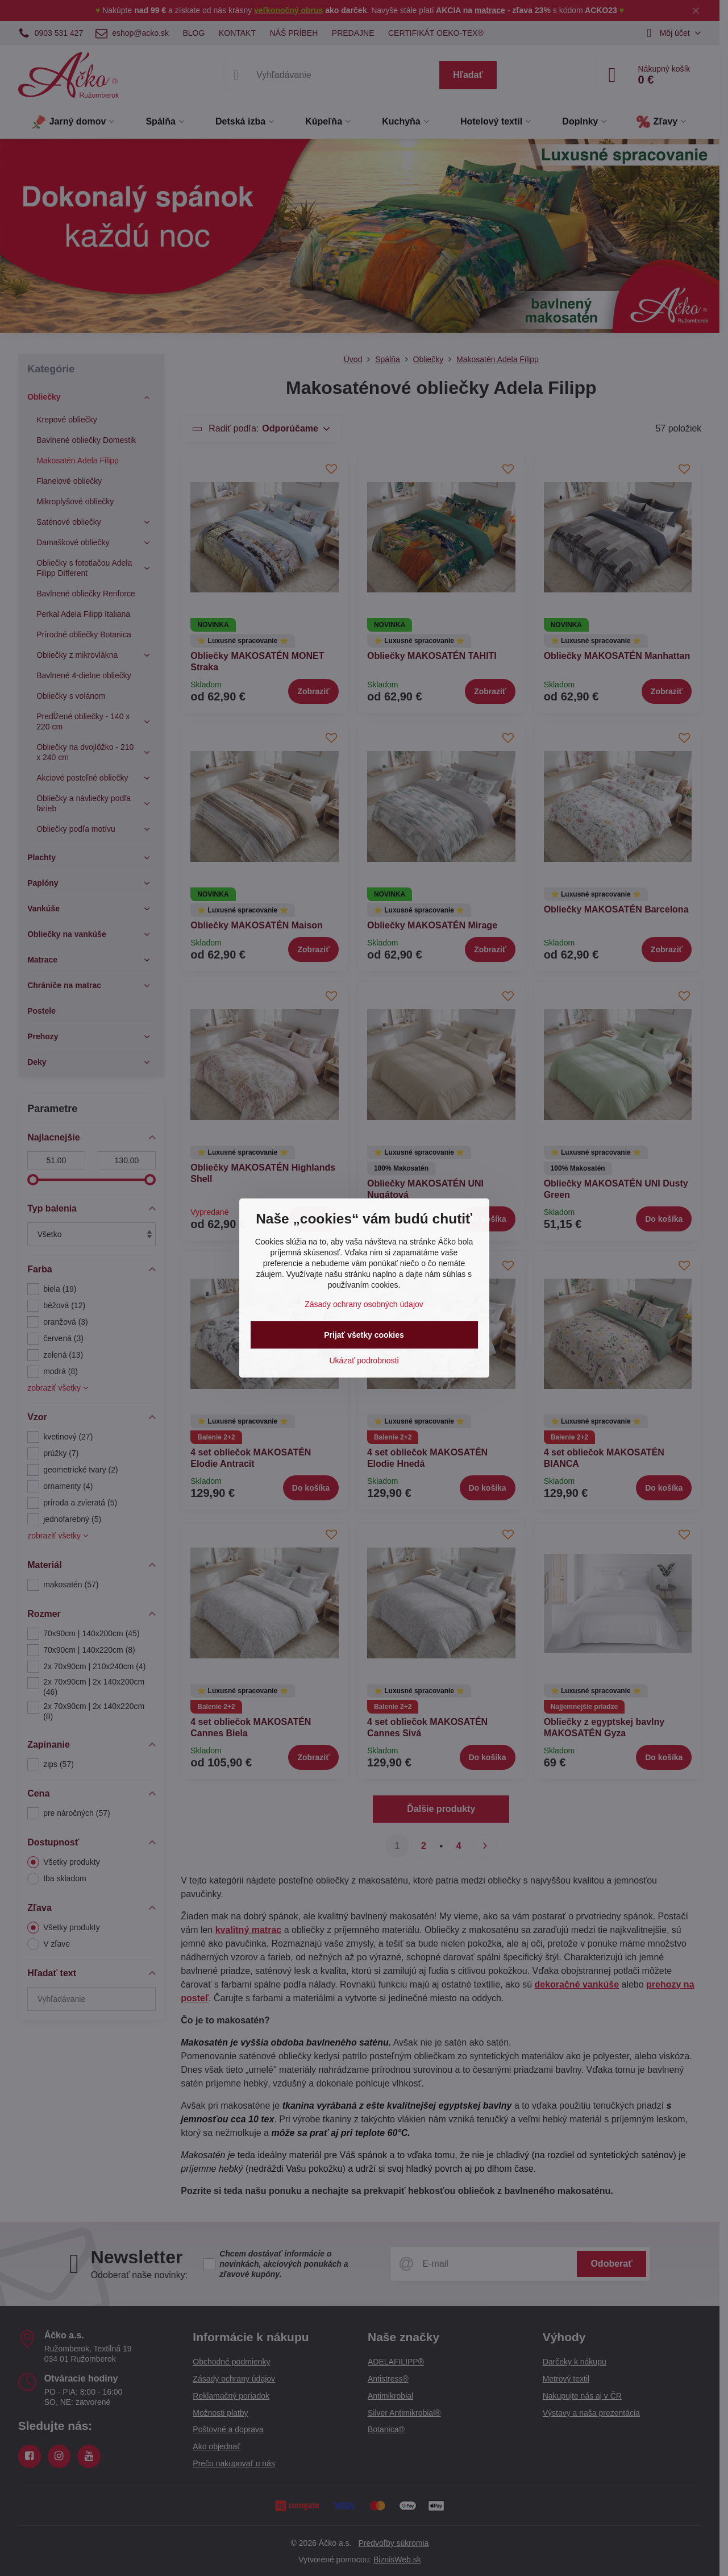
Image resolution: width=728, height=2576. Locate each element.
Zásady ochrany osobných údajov (364, 1304)
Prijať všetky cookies (364, 1334)
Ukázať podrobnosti (364, 1360)
